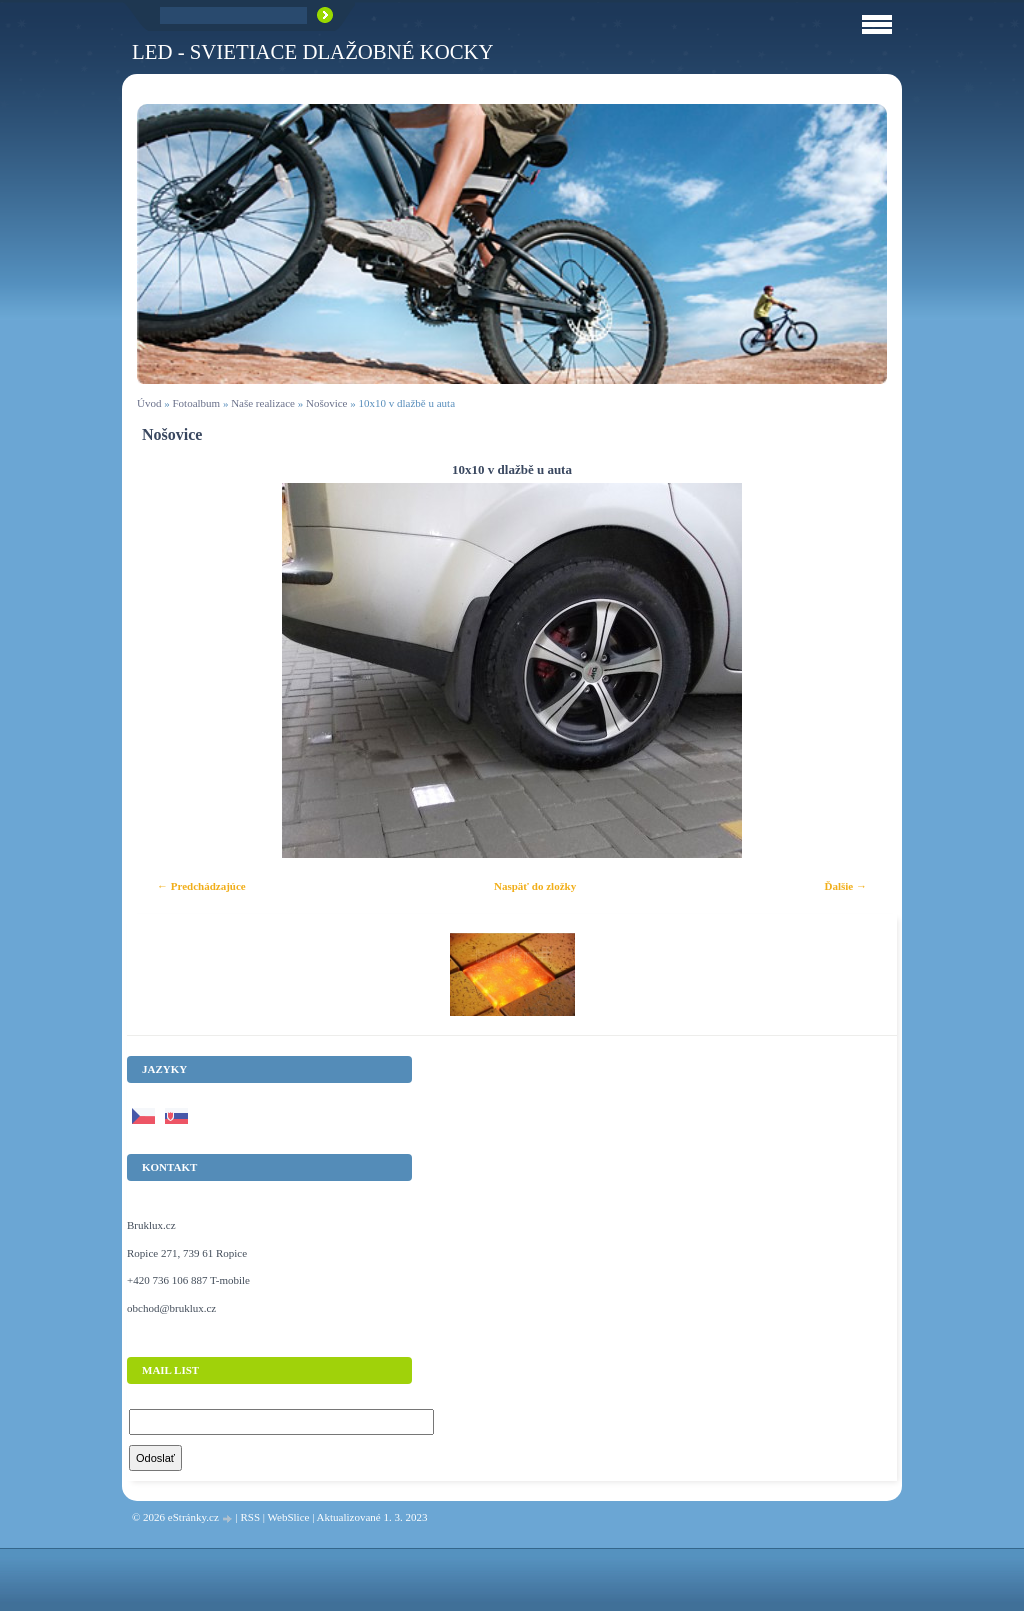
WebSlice (289, 1517)
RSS (250, 1517)
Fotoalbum (196, 403)
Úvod (149, 403)
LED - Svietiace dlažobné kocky (313, 51)
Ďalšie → (846, 886)
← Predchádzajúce (201, 886)
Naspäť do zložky (535, 886)
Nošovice (327, 403)
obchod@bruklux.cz (171, 1308)
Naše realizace (263, 403)
